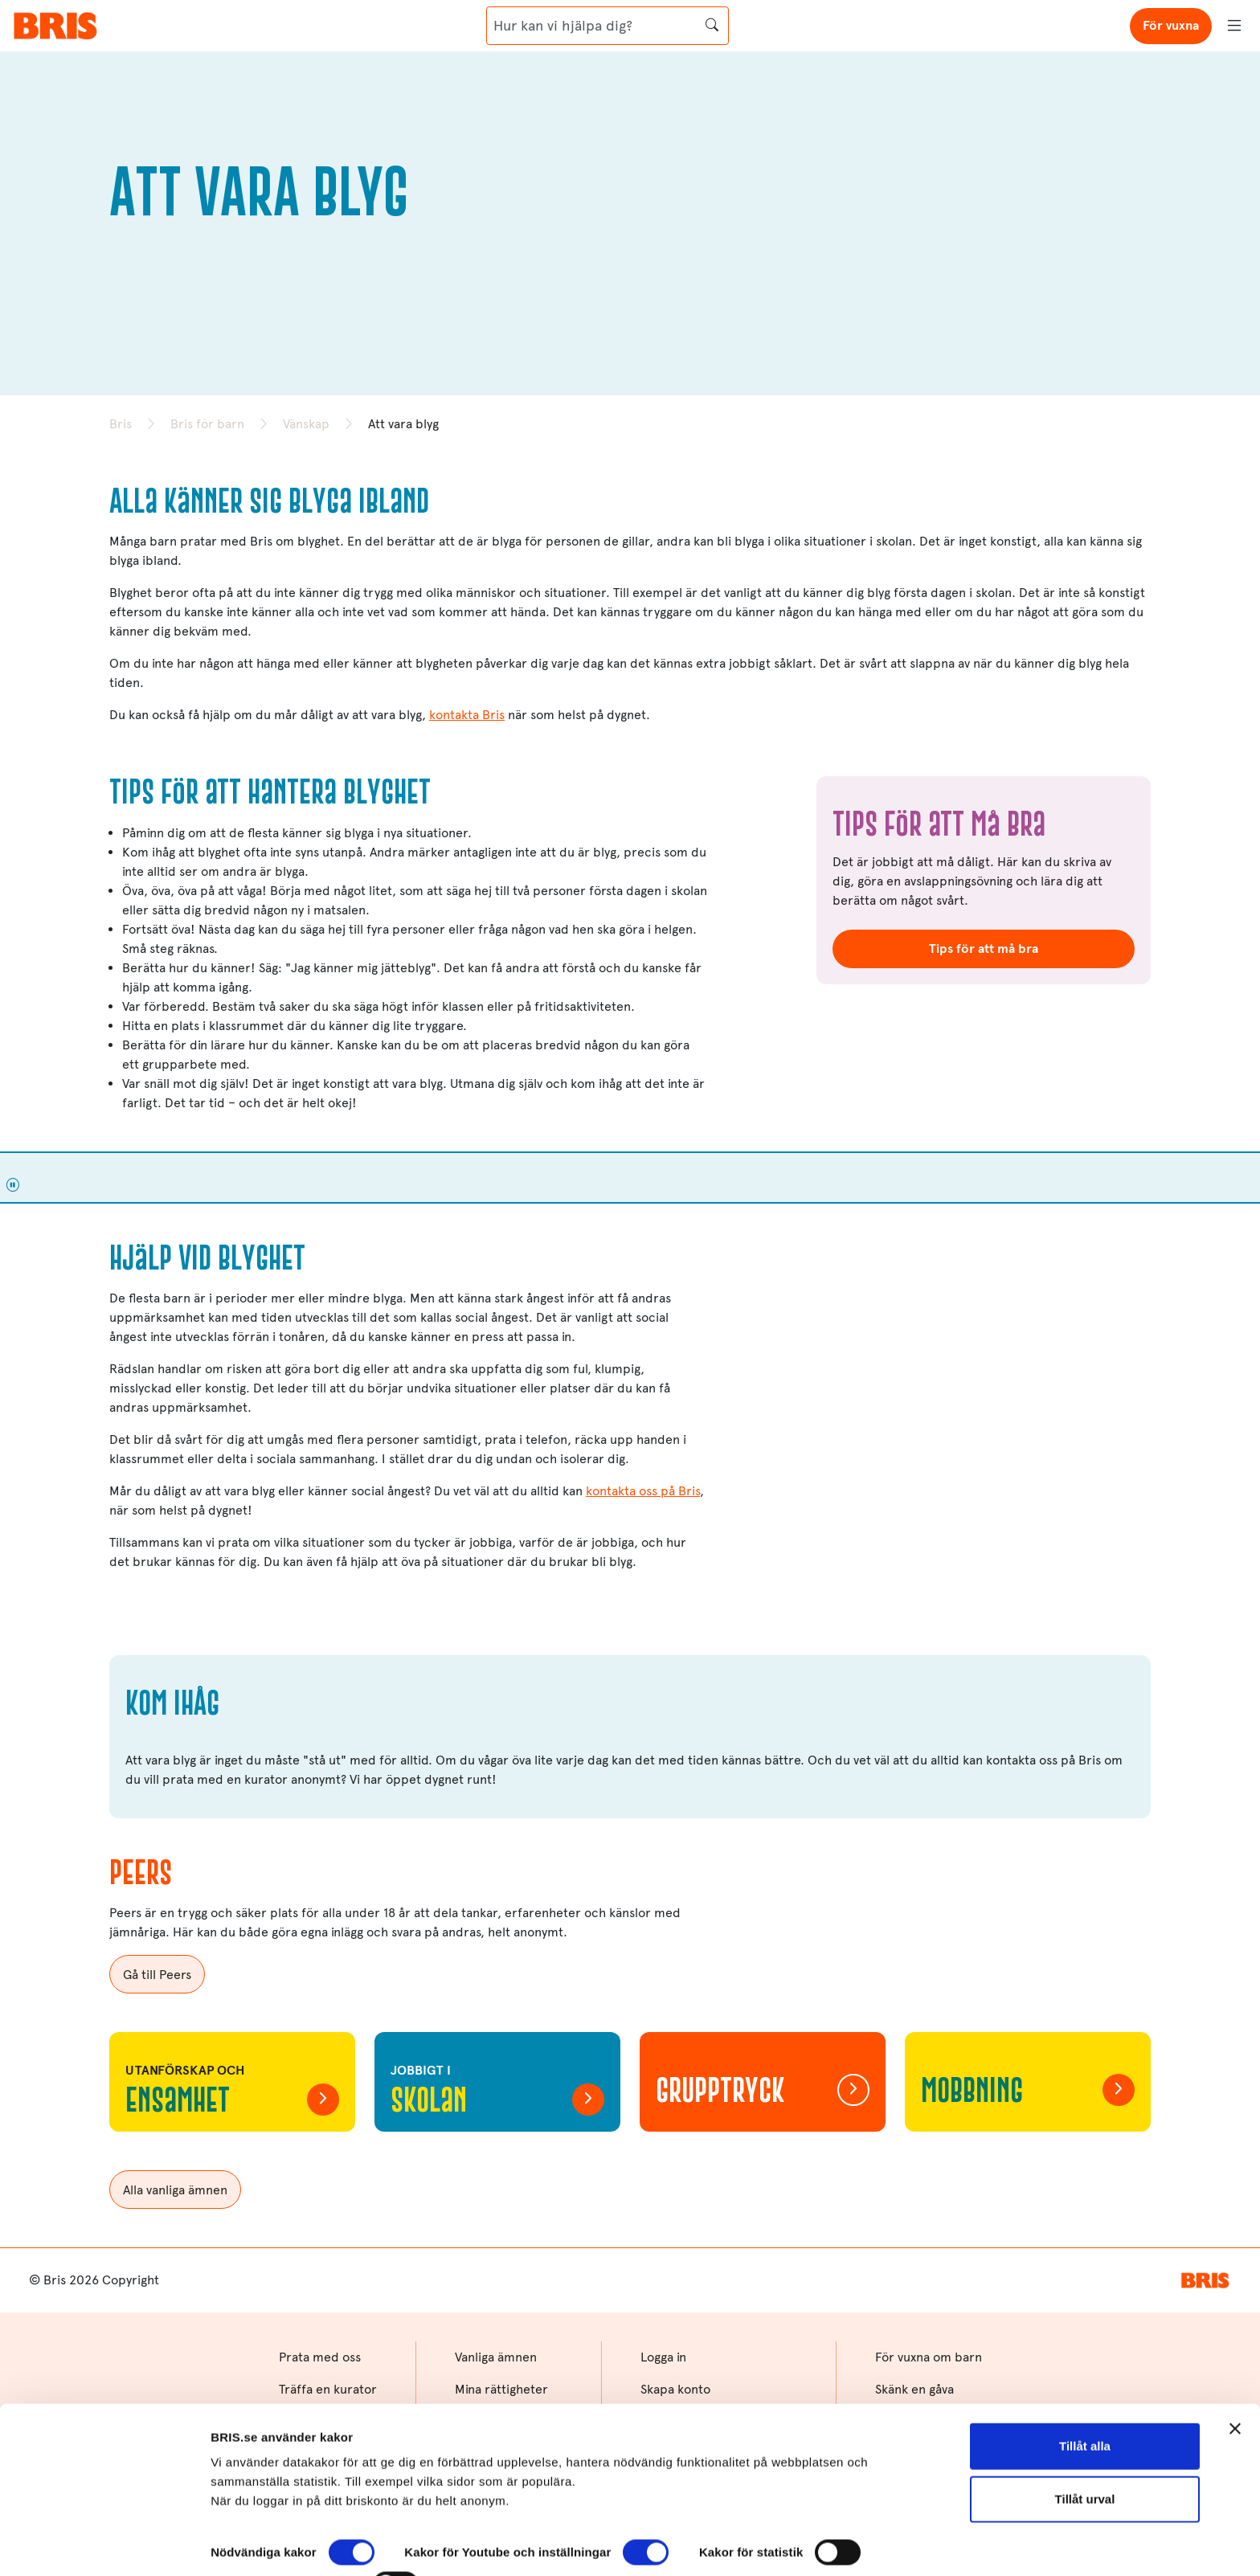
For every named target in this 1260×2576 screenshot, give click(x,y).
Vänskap (306, 423)
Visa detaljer (246, 2544)
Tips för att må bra (983, 948)
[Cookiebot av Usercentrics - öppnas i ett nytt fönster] (104, 2545)
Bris (120, 423)
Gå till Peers (157, 1974)
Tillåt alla (1085, 2382)
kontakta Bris (467, 714)
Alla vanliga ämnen (175, 2190)
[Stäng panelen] (1235, 2364)
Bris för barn (207, 423)
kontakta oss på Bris (643, 1491)
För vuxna (1171, 25)
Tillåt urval (1085, 2434)
